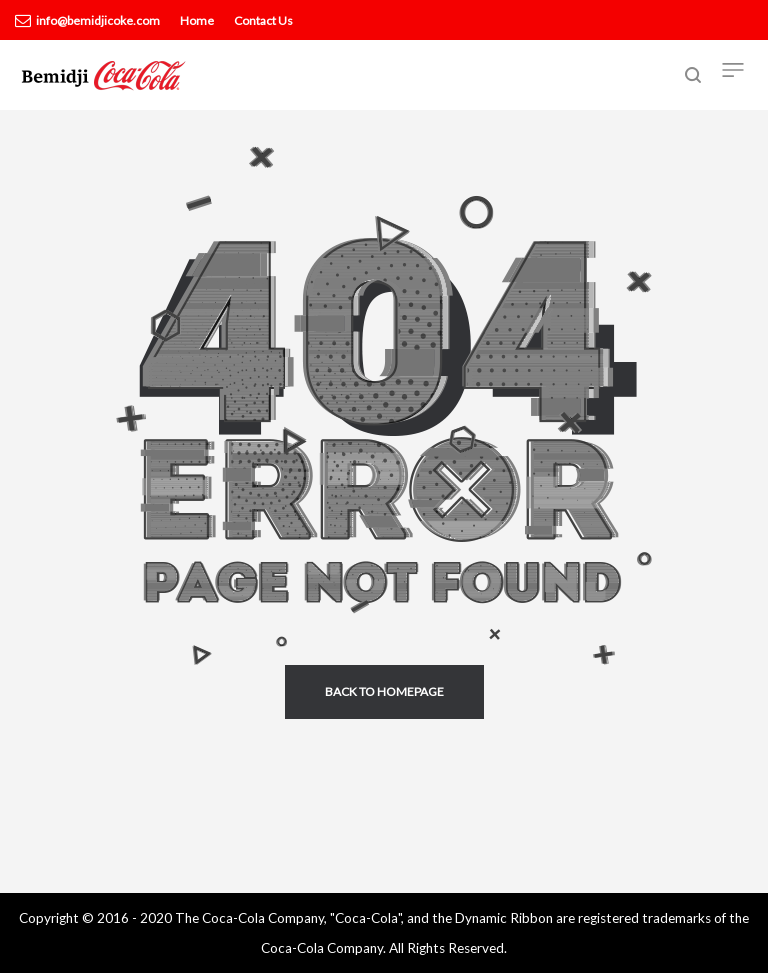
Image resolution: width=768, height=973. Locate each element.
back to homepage (384, 691)
